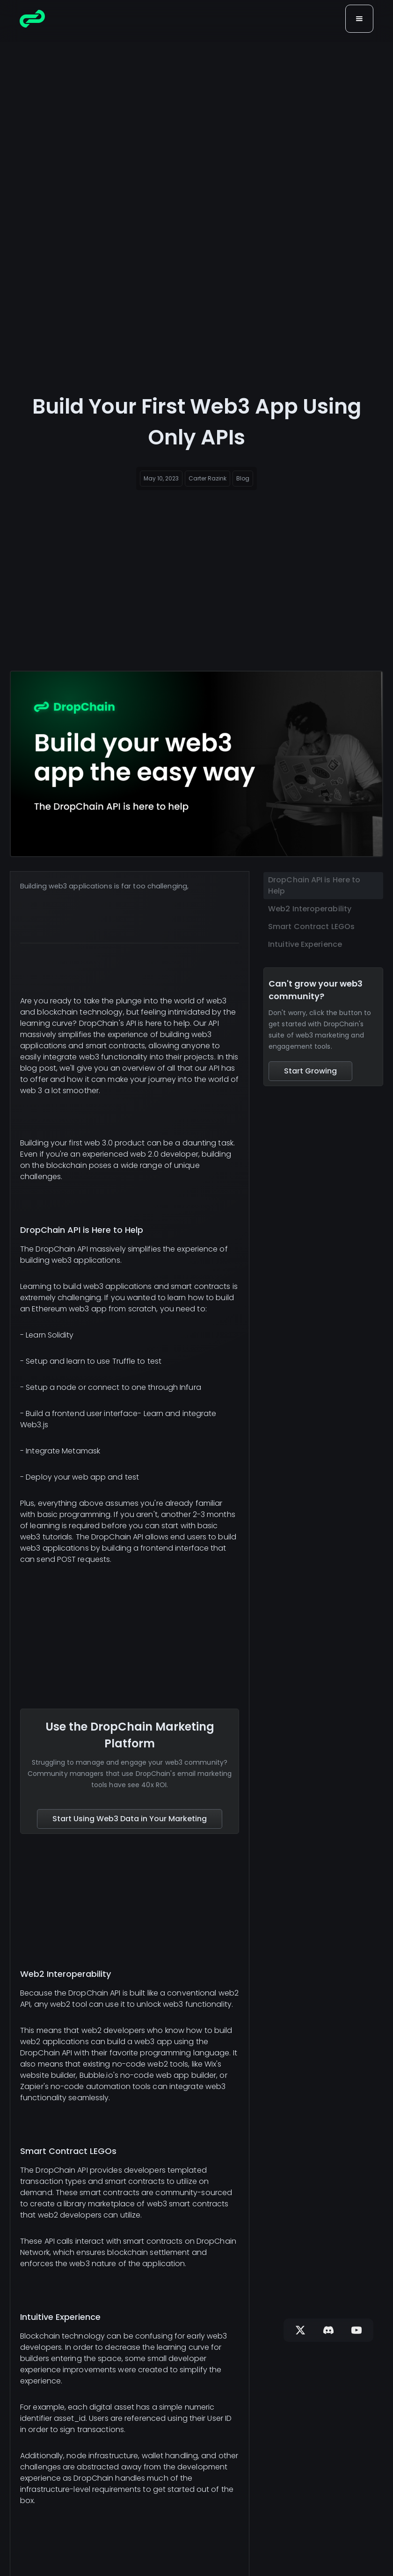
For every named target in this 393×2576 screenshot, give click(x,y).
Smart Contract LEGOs (311, 926)
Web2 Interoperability (309, 908)
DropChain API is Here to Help (314, 885)
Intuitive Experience (305, 944)
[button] (359, 19)
